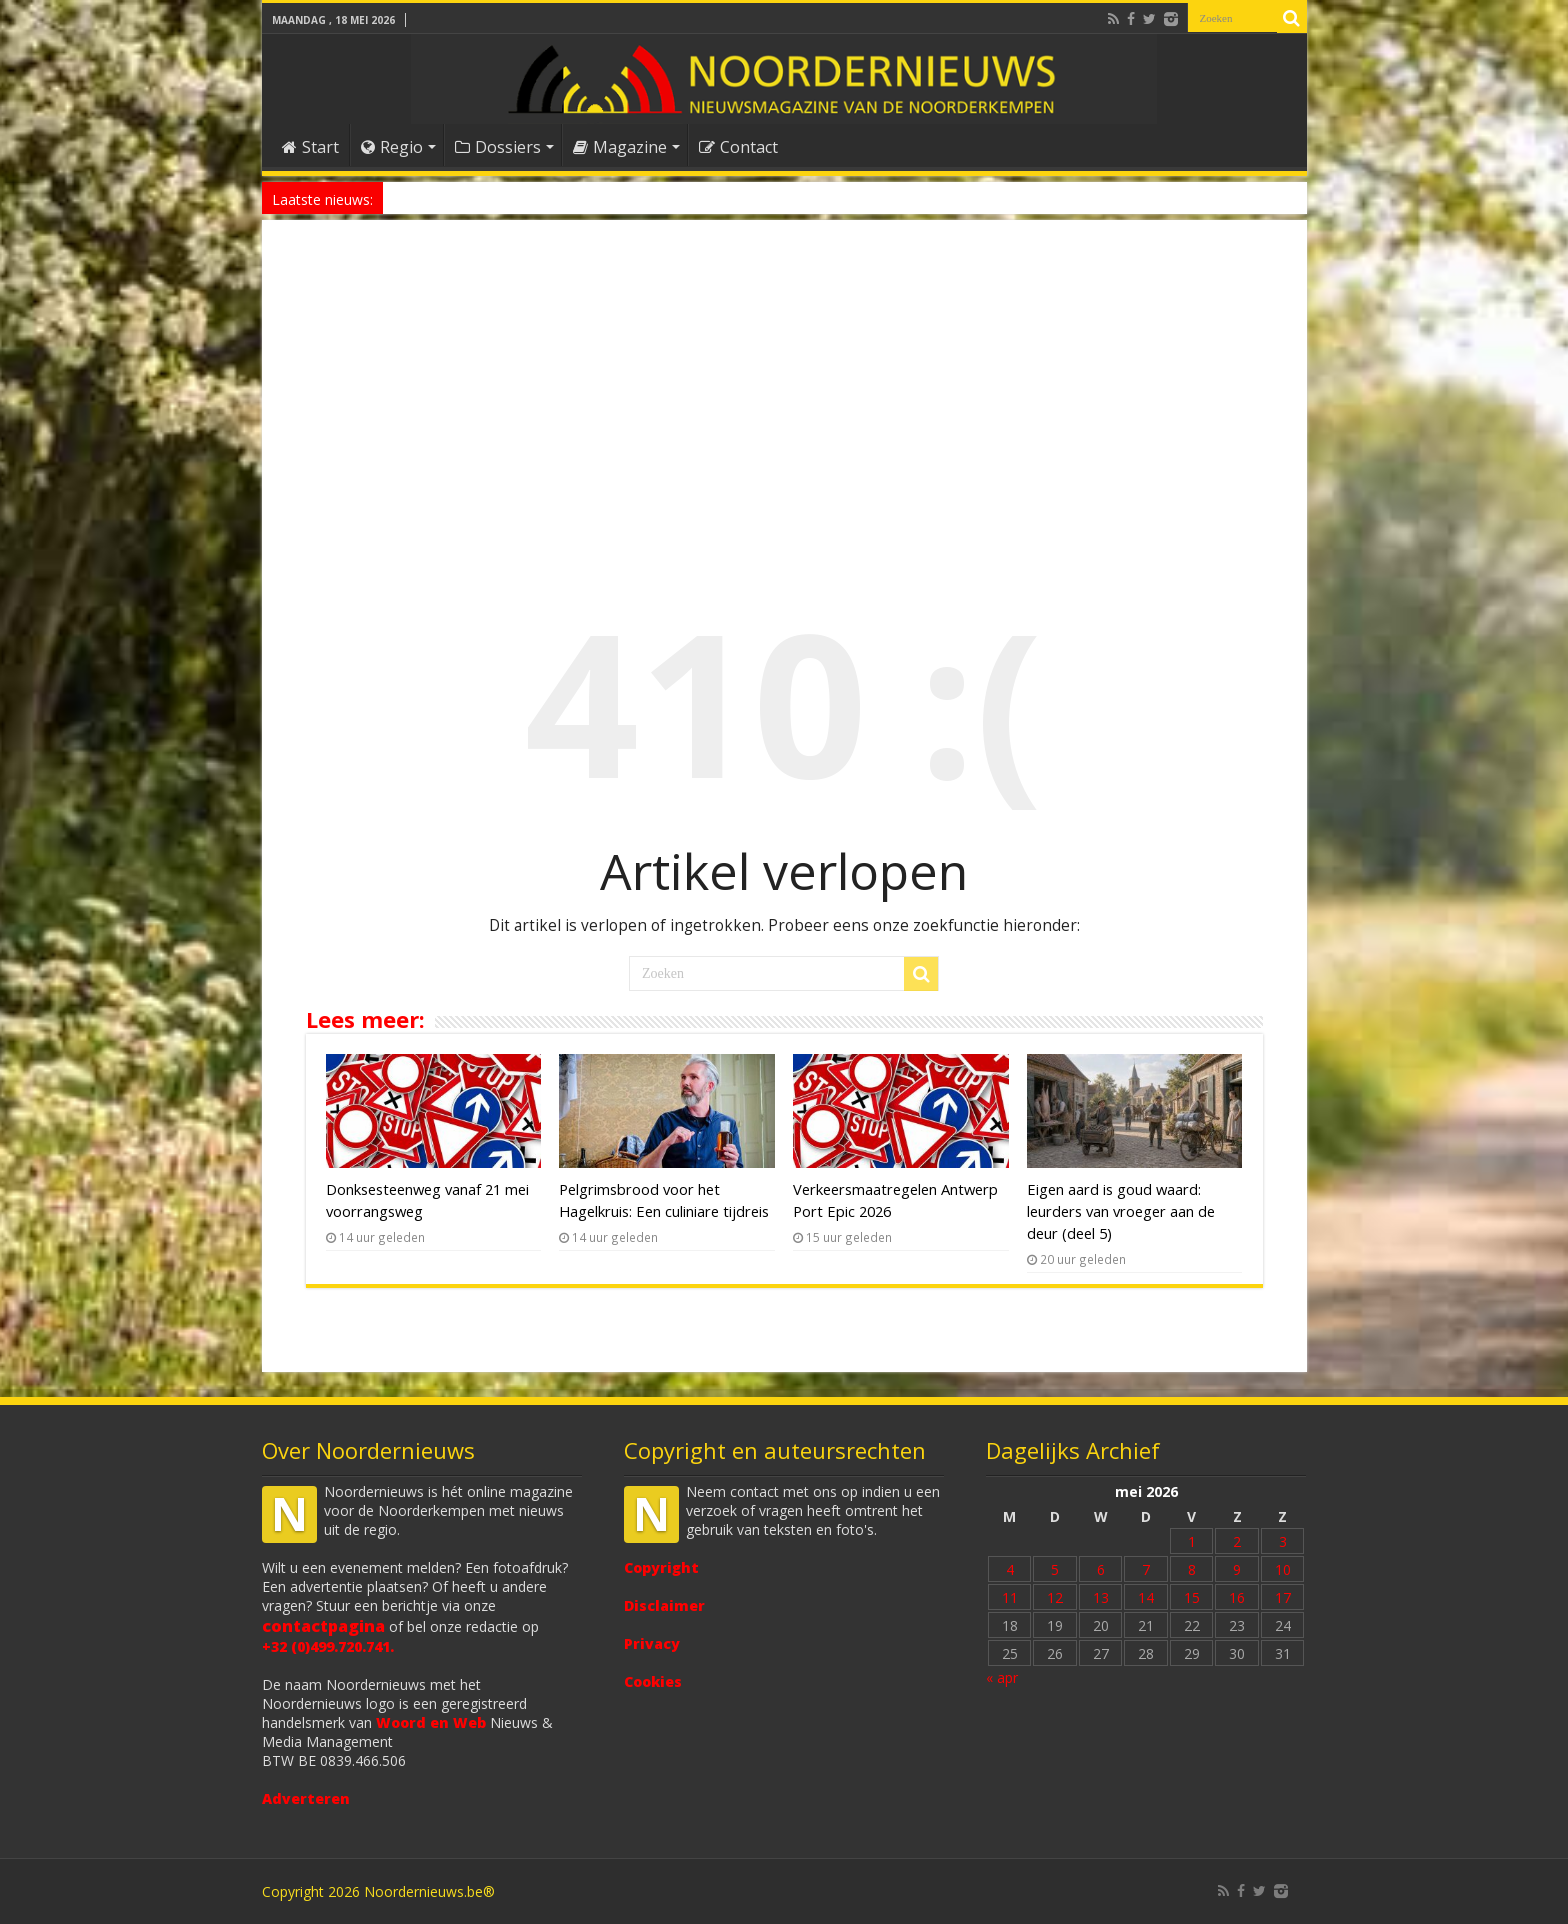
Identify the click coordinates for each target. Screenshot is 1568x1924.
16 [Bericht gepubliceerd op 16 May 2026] (1237, 1597)
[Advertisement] (784, 394)
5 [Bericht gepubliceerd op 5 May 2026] (1055, 1569)
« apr (1002, 1677)
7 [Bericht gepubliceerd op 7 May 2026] (1146, 1569)
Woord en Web (431, 1722)
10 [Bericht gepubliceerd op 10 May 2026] (1283, 1569)
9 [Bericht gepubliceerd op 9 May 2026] (1237, 1569)
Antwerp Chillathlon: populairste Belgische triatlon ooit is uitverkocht (587, 197)
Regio (392, 147)
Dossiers (498, 147)
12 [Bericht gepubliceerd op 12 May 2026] (1055, 1597)
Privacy (652, 1643)
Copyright (661, 1567)
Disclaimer (664, 1605)
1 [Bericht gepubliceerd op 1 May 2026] (1192, 1541)
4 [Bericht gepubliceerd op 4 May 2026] (1010, 1569)
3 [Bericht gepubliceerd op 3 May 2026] (1283, 1541)
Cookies (653, 1681)
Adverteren (306, 1798)
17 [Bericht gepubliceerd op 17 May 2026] (1283, 1597)
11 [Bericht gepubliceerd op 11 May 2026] (1010, 1597)
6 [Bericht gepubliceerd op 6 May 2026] (1101, 1569)
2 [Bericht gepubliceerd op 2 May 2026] (1237, 1541)
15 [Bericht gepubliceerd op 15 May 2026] (1192, 1597)
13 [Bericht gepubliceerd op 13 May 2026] (1101, 1597)
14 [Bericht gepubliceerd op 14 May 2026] (1146, 1597)
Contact (738, 147)
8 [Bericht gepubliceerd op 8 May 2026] (1192, 1569)
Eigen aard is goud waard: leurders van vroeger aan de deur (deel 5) (1121, 1211)
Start (310, 147)
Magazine (620, 147)
